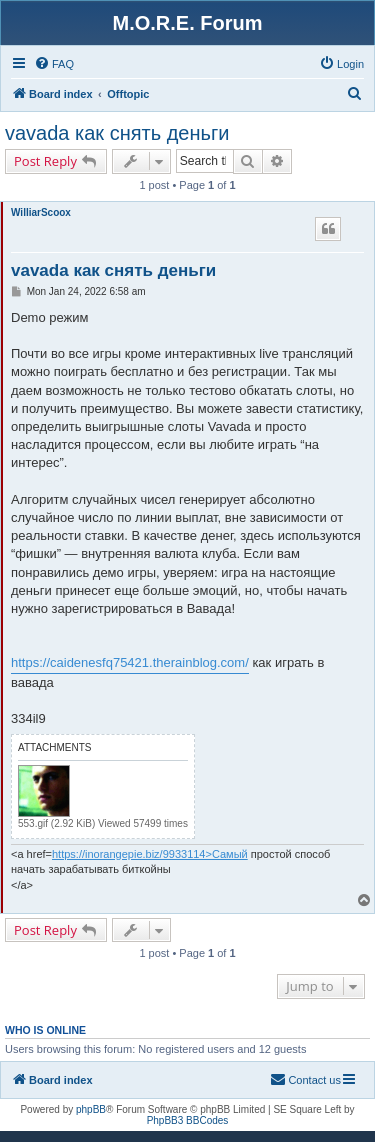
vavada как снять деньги (117, 133)
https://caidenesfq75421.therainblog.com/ (130, 662)
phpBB (91, 1109)
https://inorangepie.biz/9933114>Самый (150, 854)
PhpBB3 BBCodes (188, 1120)
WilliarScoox (41, 212)
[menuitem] (54, 64)
